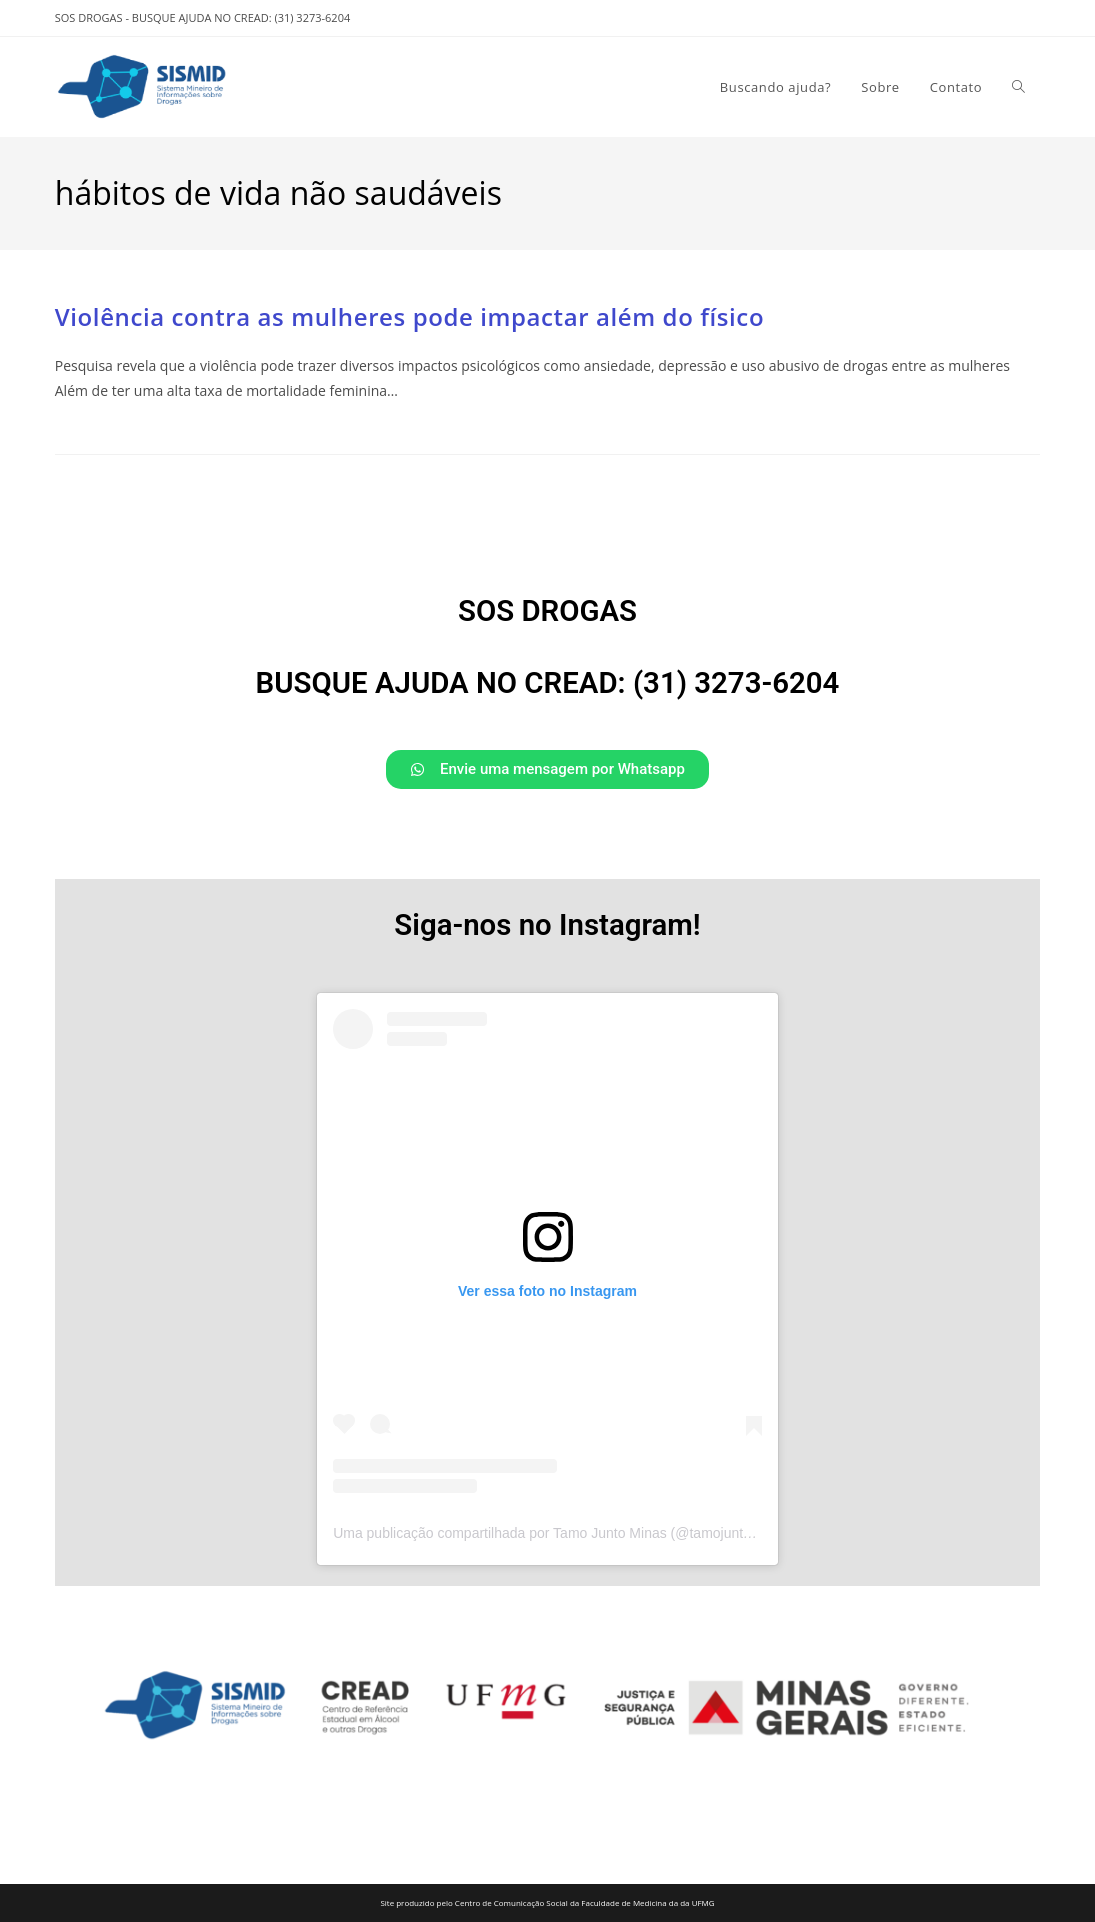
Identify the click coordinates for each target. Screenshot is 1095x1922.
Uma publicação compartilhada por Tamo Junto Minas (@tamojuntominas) (563, 1533)
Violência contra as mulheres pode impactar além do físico (409, 316)
